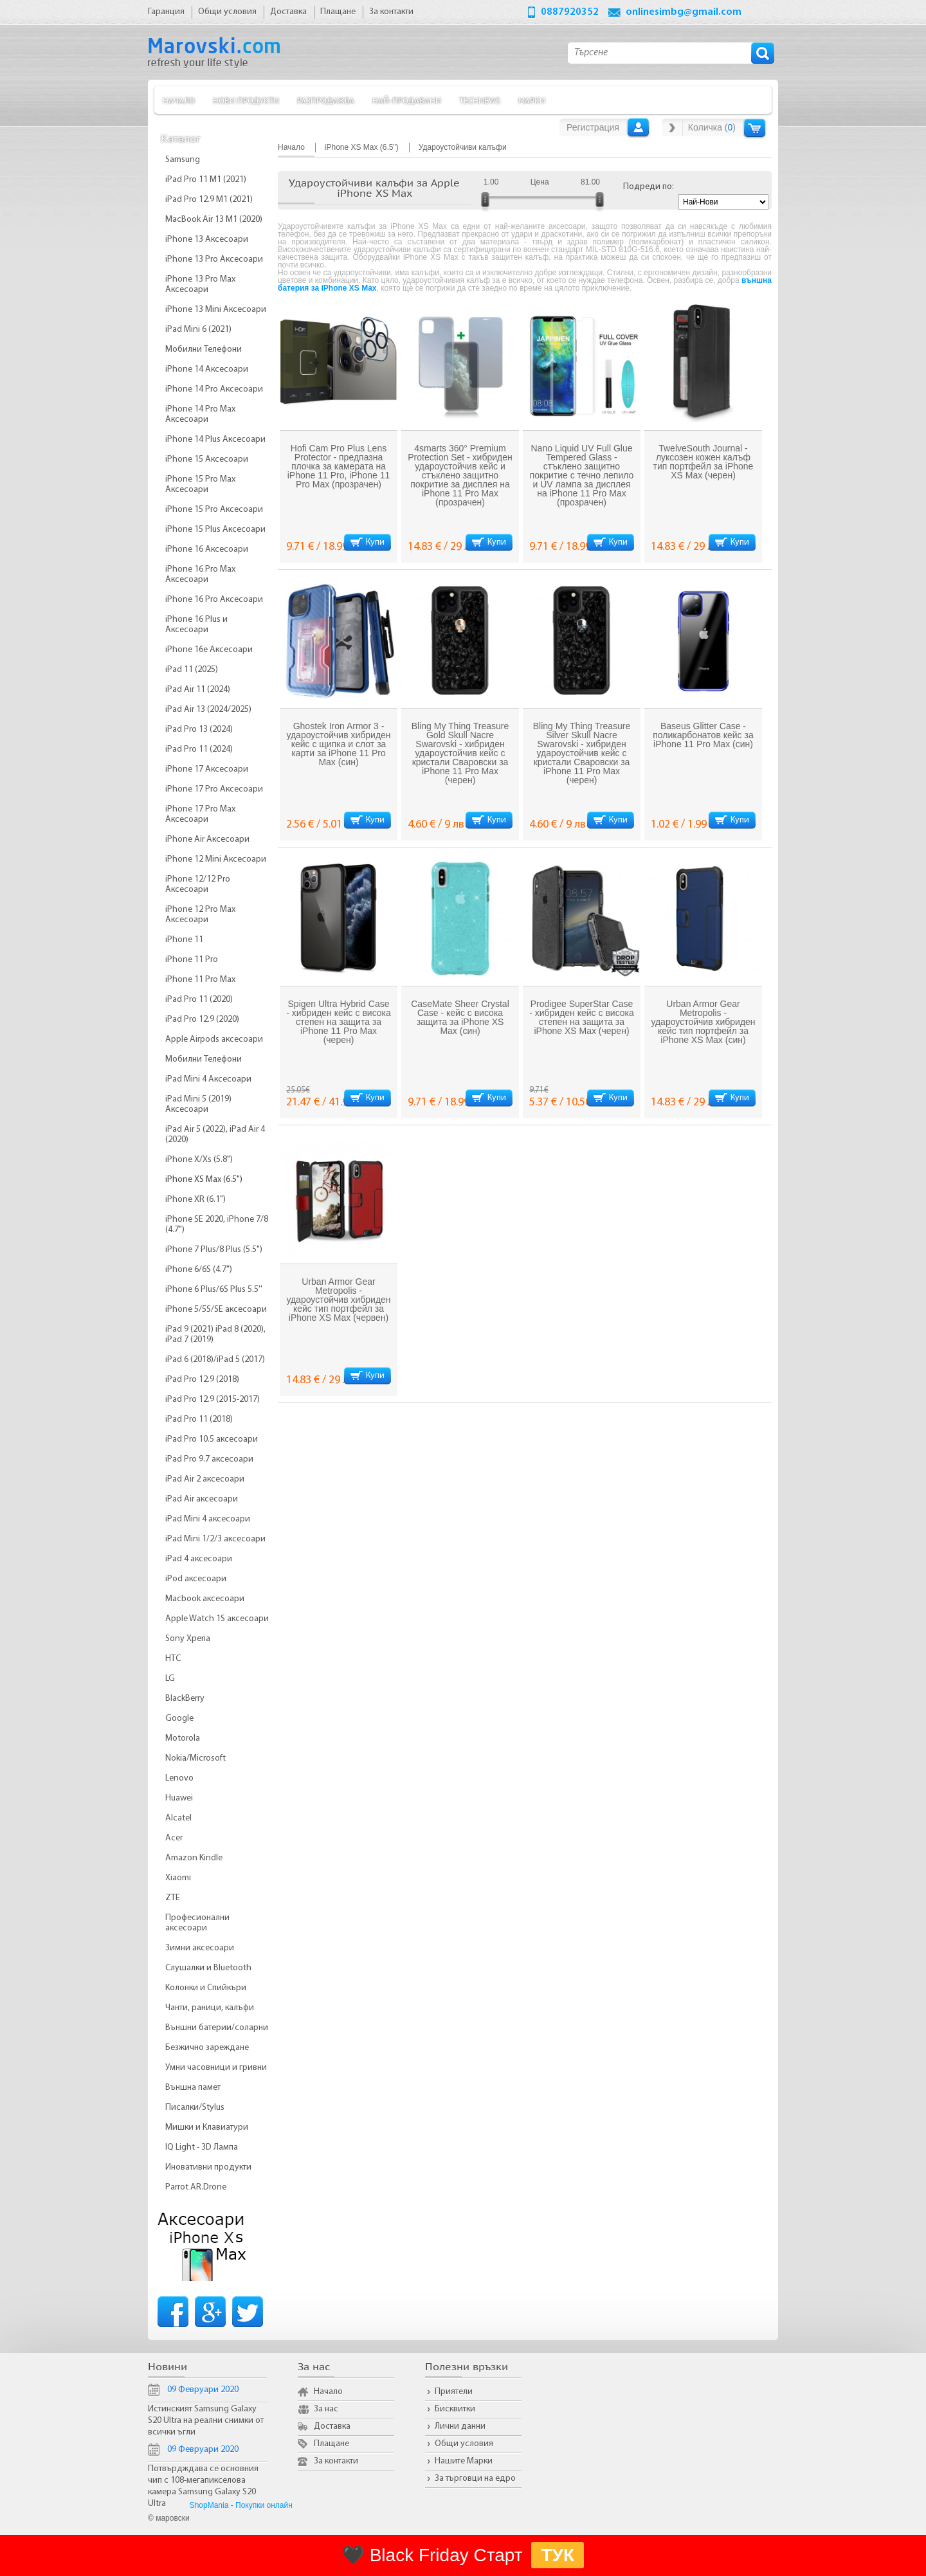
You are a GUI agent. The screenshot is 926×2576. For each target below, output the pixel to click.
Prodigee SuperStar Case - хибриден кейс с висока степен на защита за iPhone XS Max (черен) (581, 1017)
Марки (531, 100)
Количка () (712, 127)
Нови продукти (246, 100)
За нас (326, 2409)
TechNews (479, 100)
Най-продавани (406, 100)
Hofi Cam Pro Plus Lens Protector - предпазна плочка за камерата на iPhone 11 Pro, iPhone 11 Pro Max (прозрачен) (338, 466)
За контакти (336, 2461)
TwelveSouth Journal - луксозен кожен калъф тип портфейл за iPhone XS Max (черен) (703, 461)
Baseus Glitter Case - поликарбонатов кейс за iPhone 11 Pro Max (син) (703, 735)
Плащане (331, 2444)
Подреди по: (648, 187)
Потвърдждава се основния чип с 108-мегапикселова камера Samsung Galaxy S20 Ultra (203, 2486)
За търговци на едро (475, 2478)
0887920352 (570, 12)
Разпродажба (325, 100)
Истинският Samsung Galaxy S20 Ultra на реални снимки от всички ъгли (206, 2420)
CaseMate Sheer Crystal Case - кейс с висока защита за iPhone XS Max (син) (460, 1017)
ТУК (557, 2555)
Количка (754, 127)
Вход (638, 127)
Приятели (454, 2392)
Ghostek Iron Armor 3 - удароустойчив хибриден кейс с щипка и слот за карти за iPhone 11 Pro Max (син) (338, 744)
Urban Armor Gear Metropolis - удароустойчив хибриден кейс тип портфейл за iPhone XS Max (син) (703, 1022)
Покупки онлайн (264, 2505)
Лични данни (460, 2426)
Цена (540, 181)
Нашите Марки (464, 2461)
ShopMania (209, 2505)
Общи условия (464, 2444)
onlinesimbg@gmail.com (683, 12)
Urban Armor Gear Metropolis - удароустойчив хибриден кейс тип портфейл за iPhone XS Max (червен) (338, 1299)
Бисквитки (455, 2409)
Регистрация (593, 127)
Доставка (332, 2426)
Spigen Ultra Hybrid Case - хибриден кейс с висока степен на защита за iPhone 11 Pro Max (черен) (338, 1022)
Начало (179, 100)
